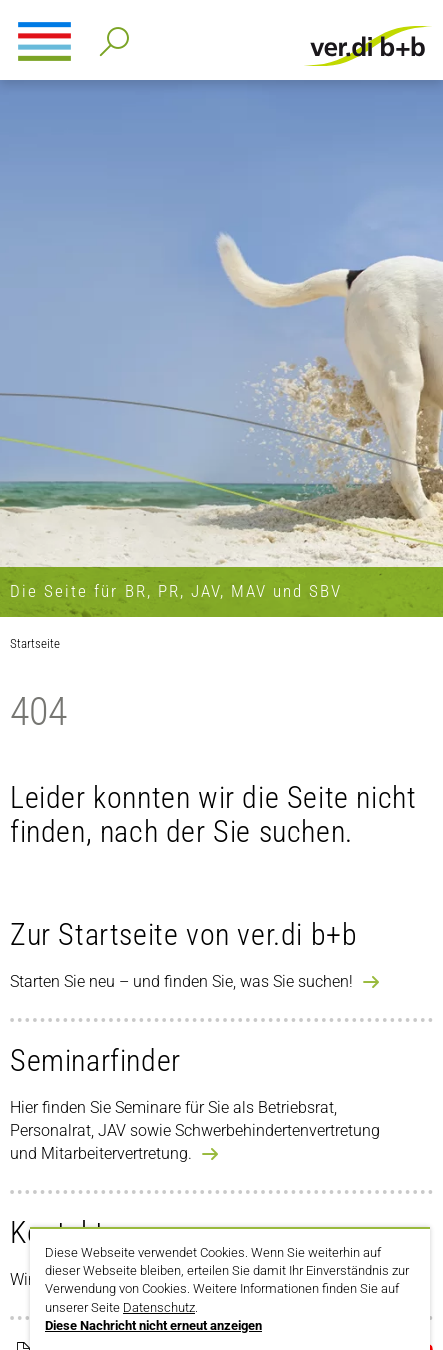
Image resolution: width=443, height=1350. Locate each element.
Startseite (35, 643)
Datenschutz (159, 1307)
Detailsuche (110, 35)
